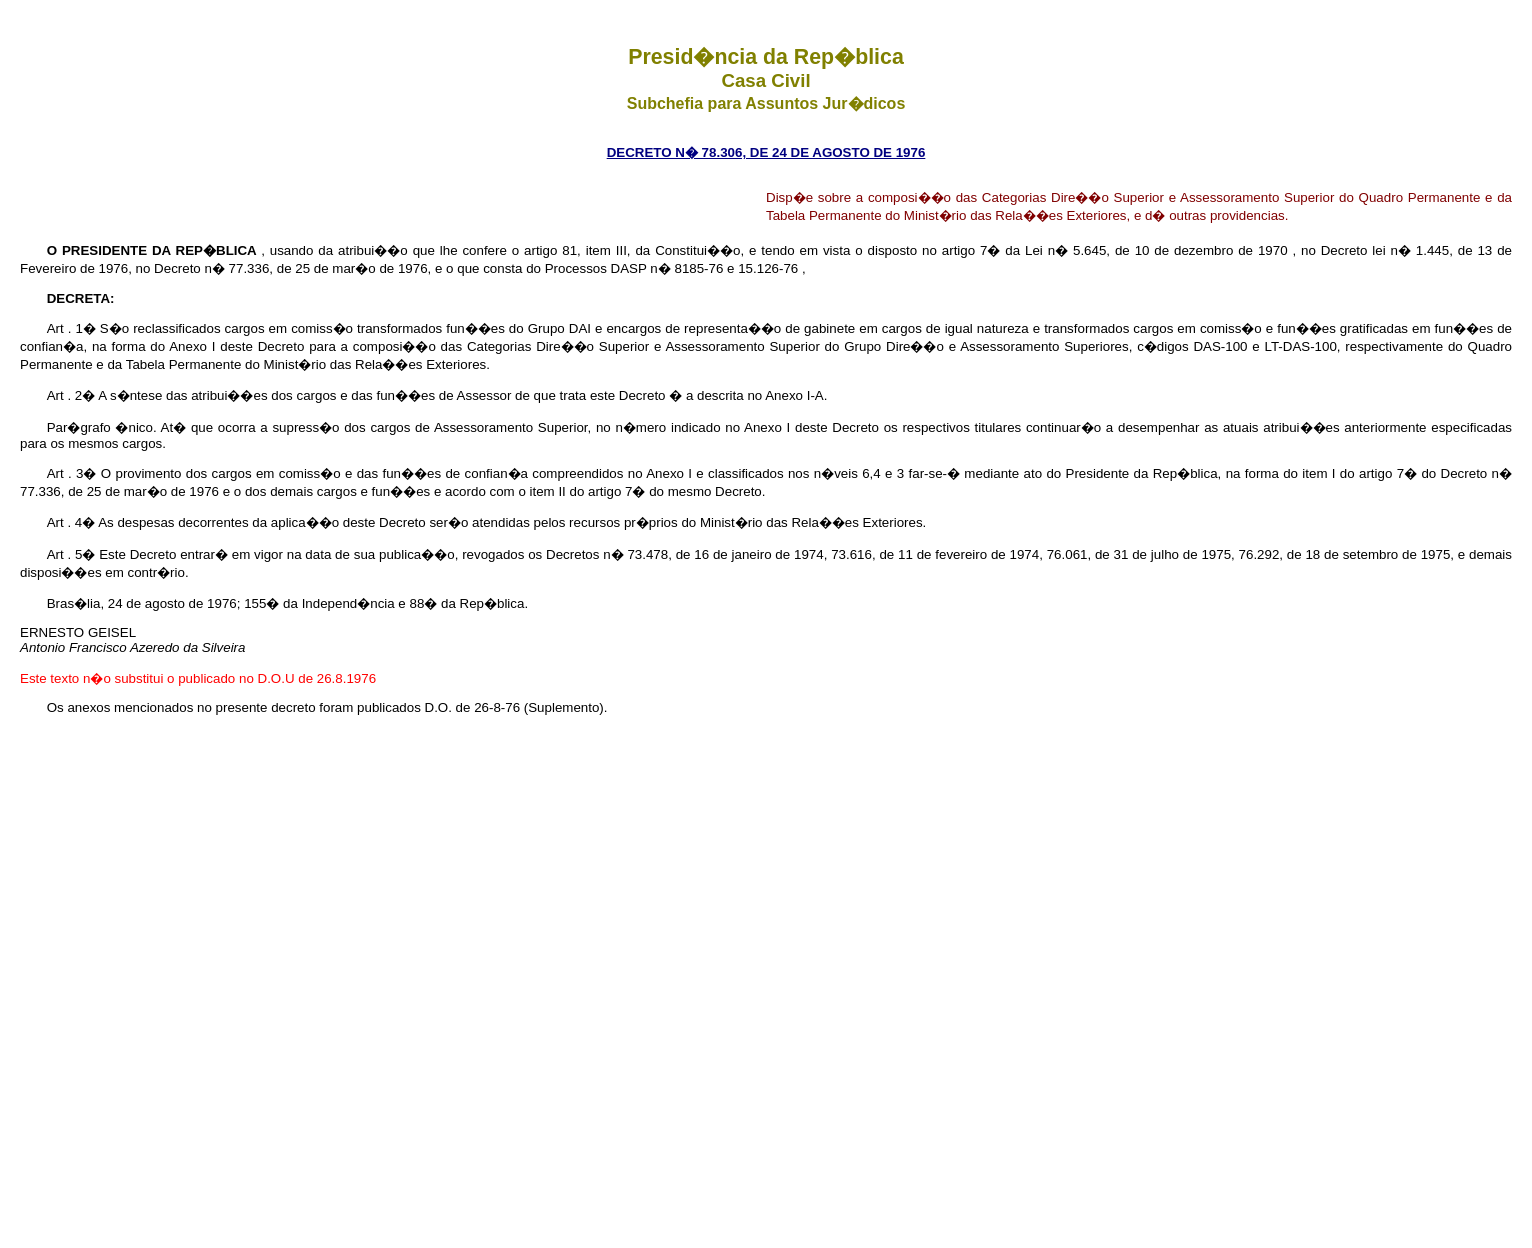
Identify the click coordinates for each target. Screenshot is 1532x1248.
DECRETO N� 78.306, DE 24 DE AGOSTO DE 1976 (766, 152)
